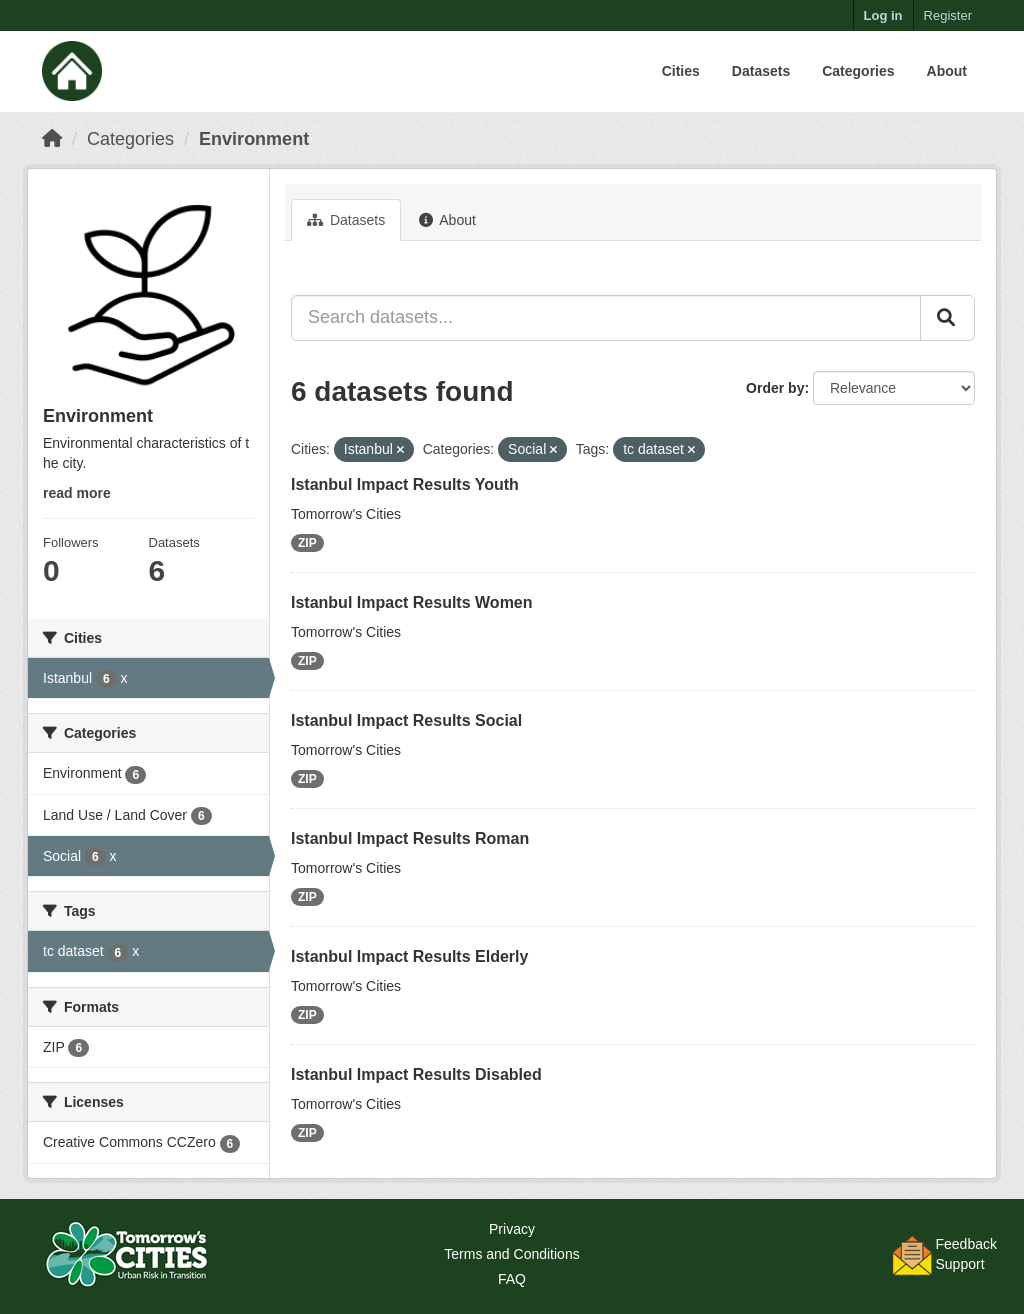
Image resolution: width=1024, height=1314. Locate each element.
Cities (681, 71)
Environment (254, 139)
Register (948, 15)
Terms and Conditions (511, 1254)
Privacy (512, 1229)
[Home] (52, 139)
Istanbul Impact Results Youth (405, 484)
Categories (858, 71)
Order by (775, 388)
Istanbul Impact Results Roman (410, 838)
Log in (883, 15)
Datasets (761, 71)
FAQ (512, 1279)
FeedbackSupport (966, 1254)
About (947, 71)
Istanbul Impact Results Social (406, 720)
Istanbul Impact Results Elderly (409, 956)
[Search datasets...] (606, 318)
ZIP (307, 543)
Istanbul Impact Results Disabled (416, 1074)
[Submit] (947, 318)
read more (77, 493)
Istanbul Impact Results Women (412, 602)
